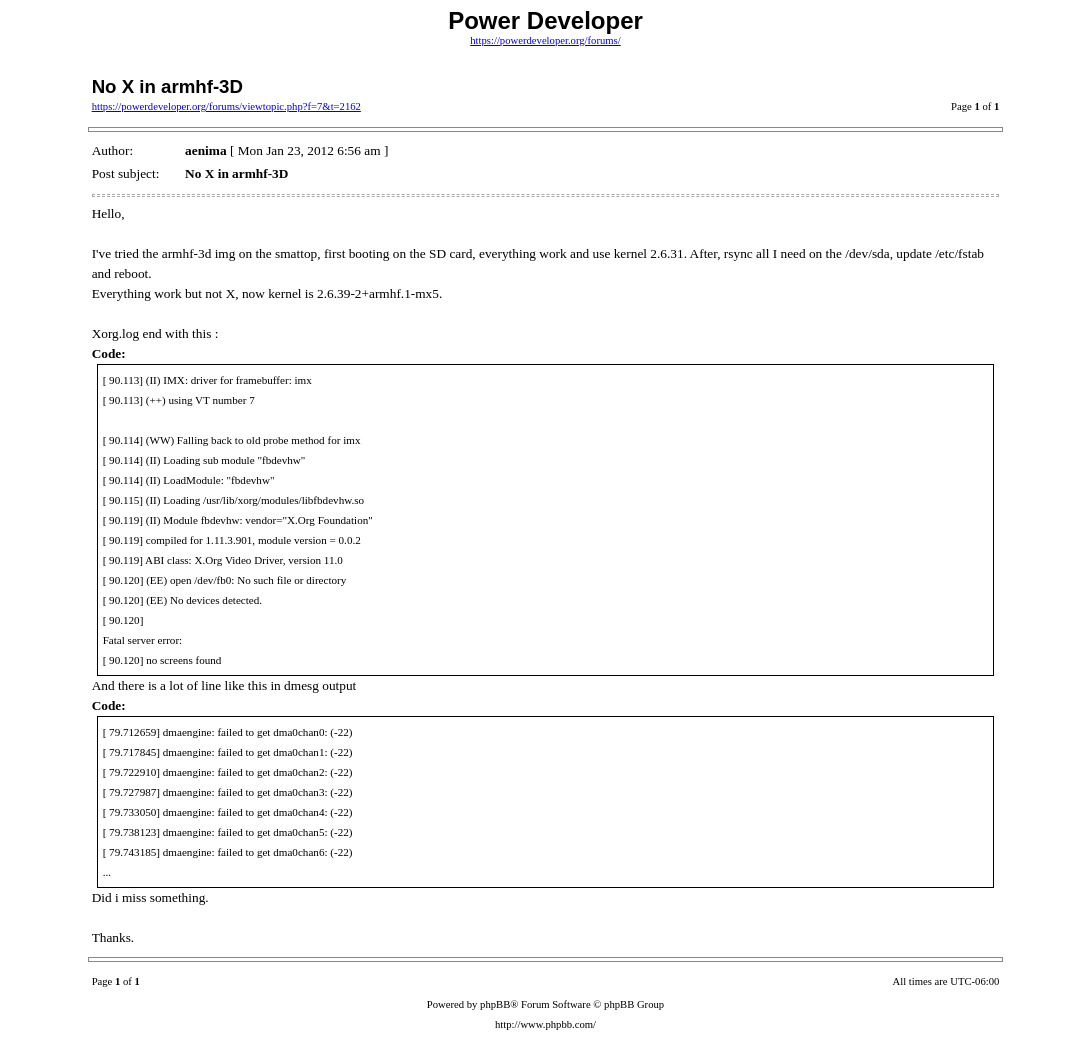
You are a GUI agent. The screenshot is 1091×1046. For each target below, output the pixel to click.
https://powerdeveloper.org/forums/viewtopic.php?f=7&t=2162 (226, 106)
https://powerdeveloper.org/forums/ (545, 40)
